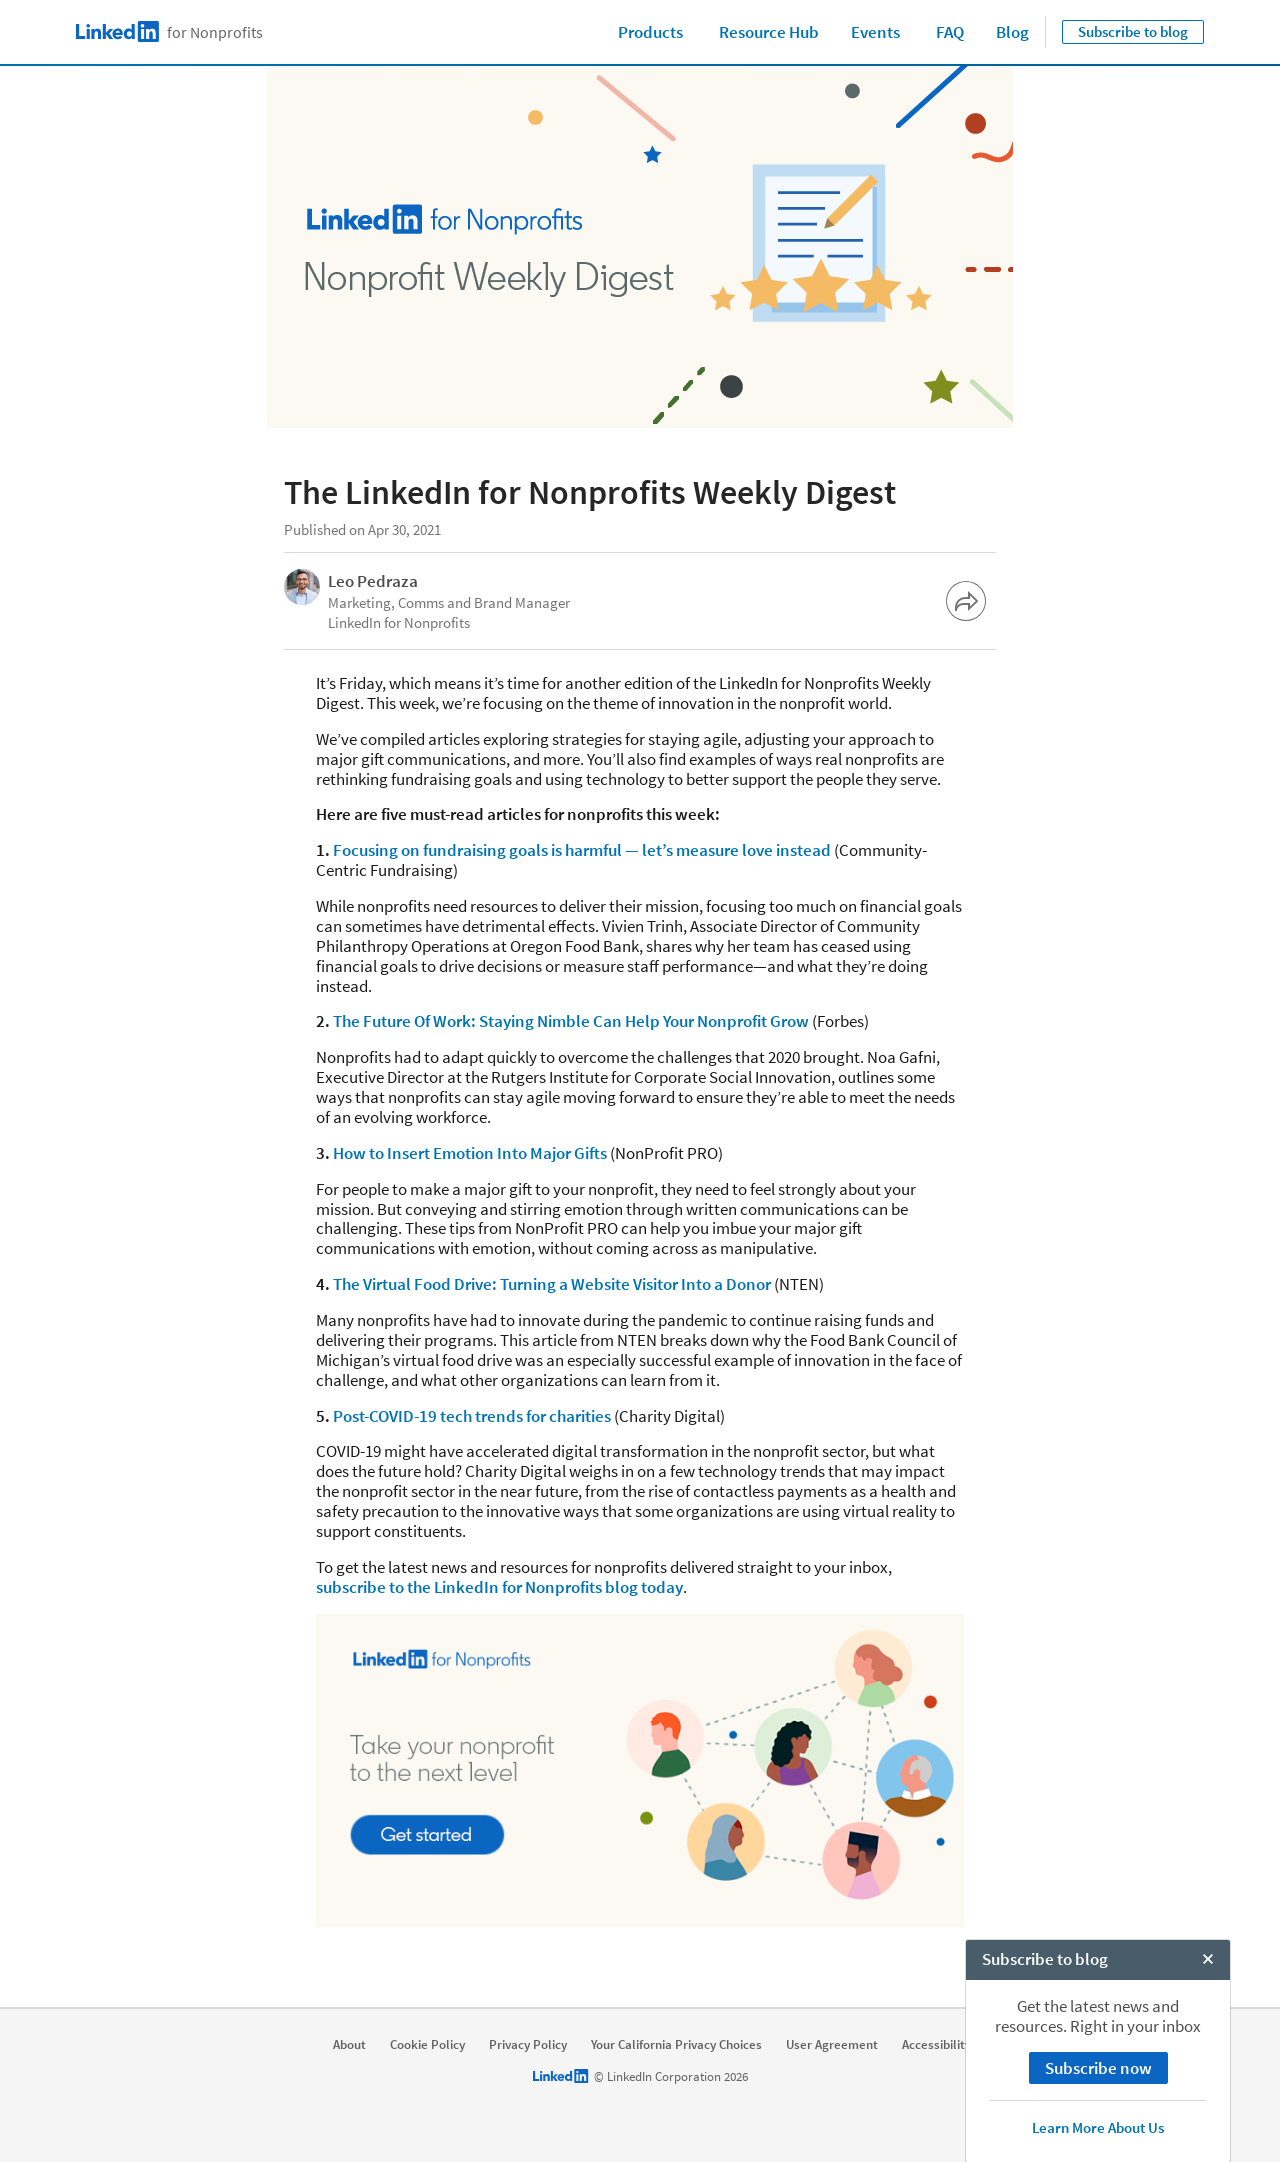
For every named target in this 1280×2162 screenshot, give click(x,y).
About (349, 2045)
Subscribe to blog (1133, 31)
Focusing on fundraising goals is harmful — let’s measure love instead (582, 850)
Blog (1012, 32)
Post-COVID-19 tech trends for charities (472, 1416)
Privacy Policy (528, 2045)
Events (875, 32)
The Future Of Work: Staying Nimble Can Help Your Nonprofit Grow (571, 1021)
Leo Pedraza (373, 581)
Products (650, 32)
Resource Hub (769, 32)
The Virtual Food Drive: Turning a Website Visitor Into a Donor (552, 1284)
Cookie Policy (427, 2045)
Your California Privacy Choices (676, 2045)
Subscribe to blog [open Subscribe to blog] (1045, 2141)
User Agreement (832, 2045)
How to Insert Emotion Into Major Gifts (470, 1153)
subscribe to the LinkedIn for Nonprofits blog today (499, 1587)
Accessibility (936, 2045)
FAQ (950, 32)
